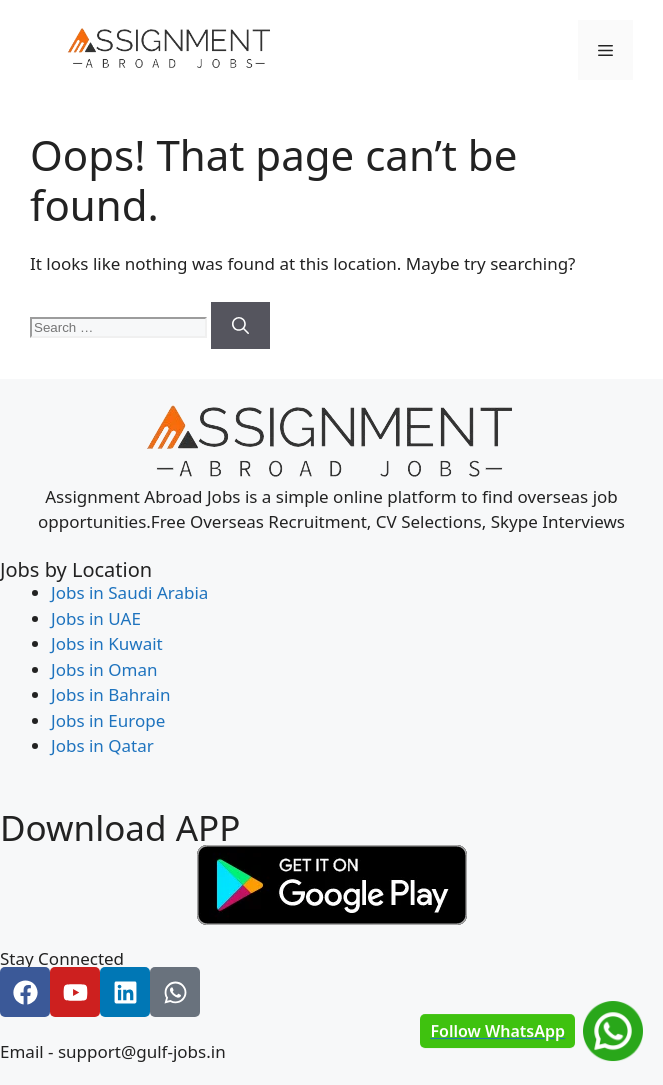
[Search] (240, 326)
